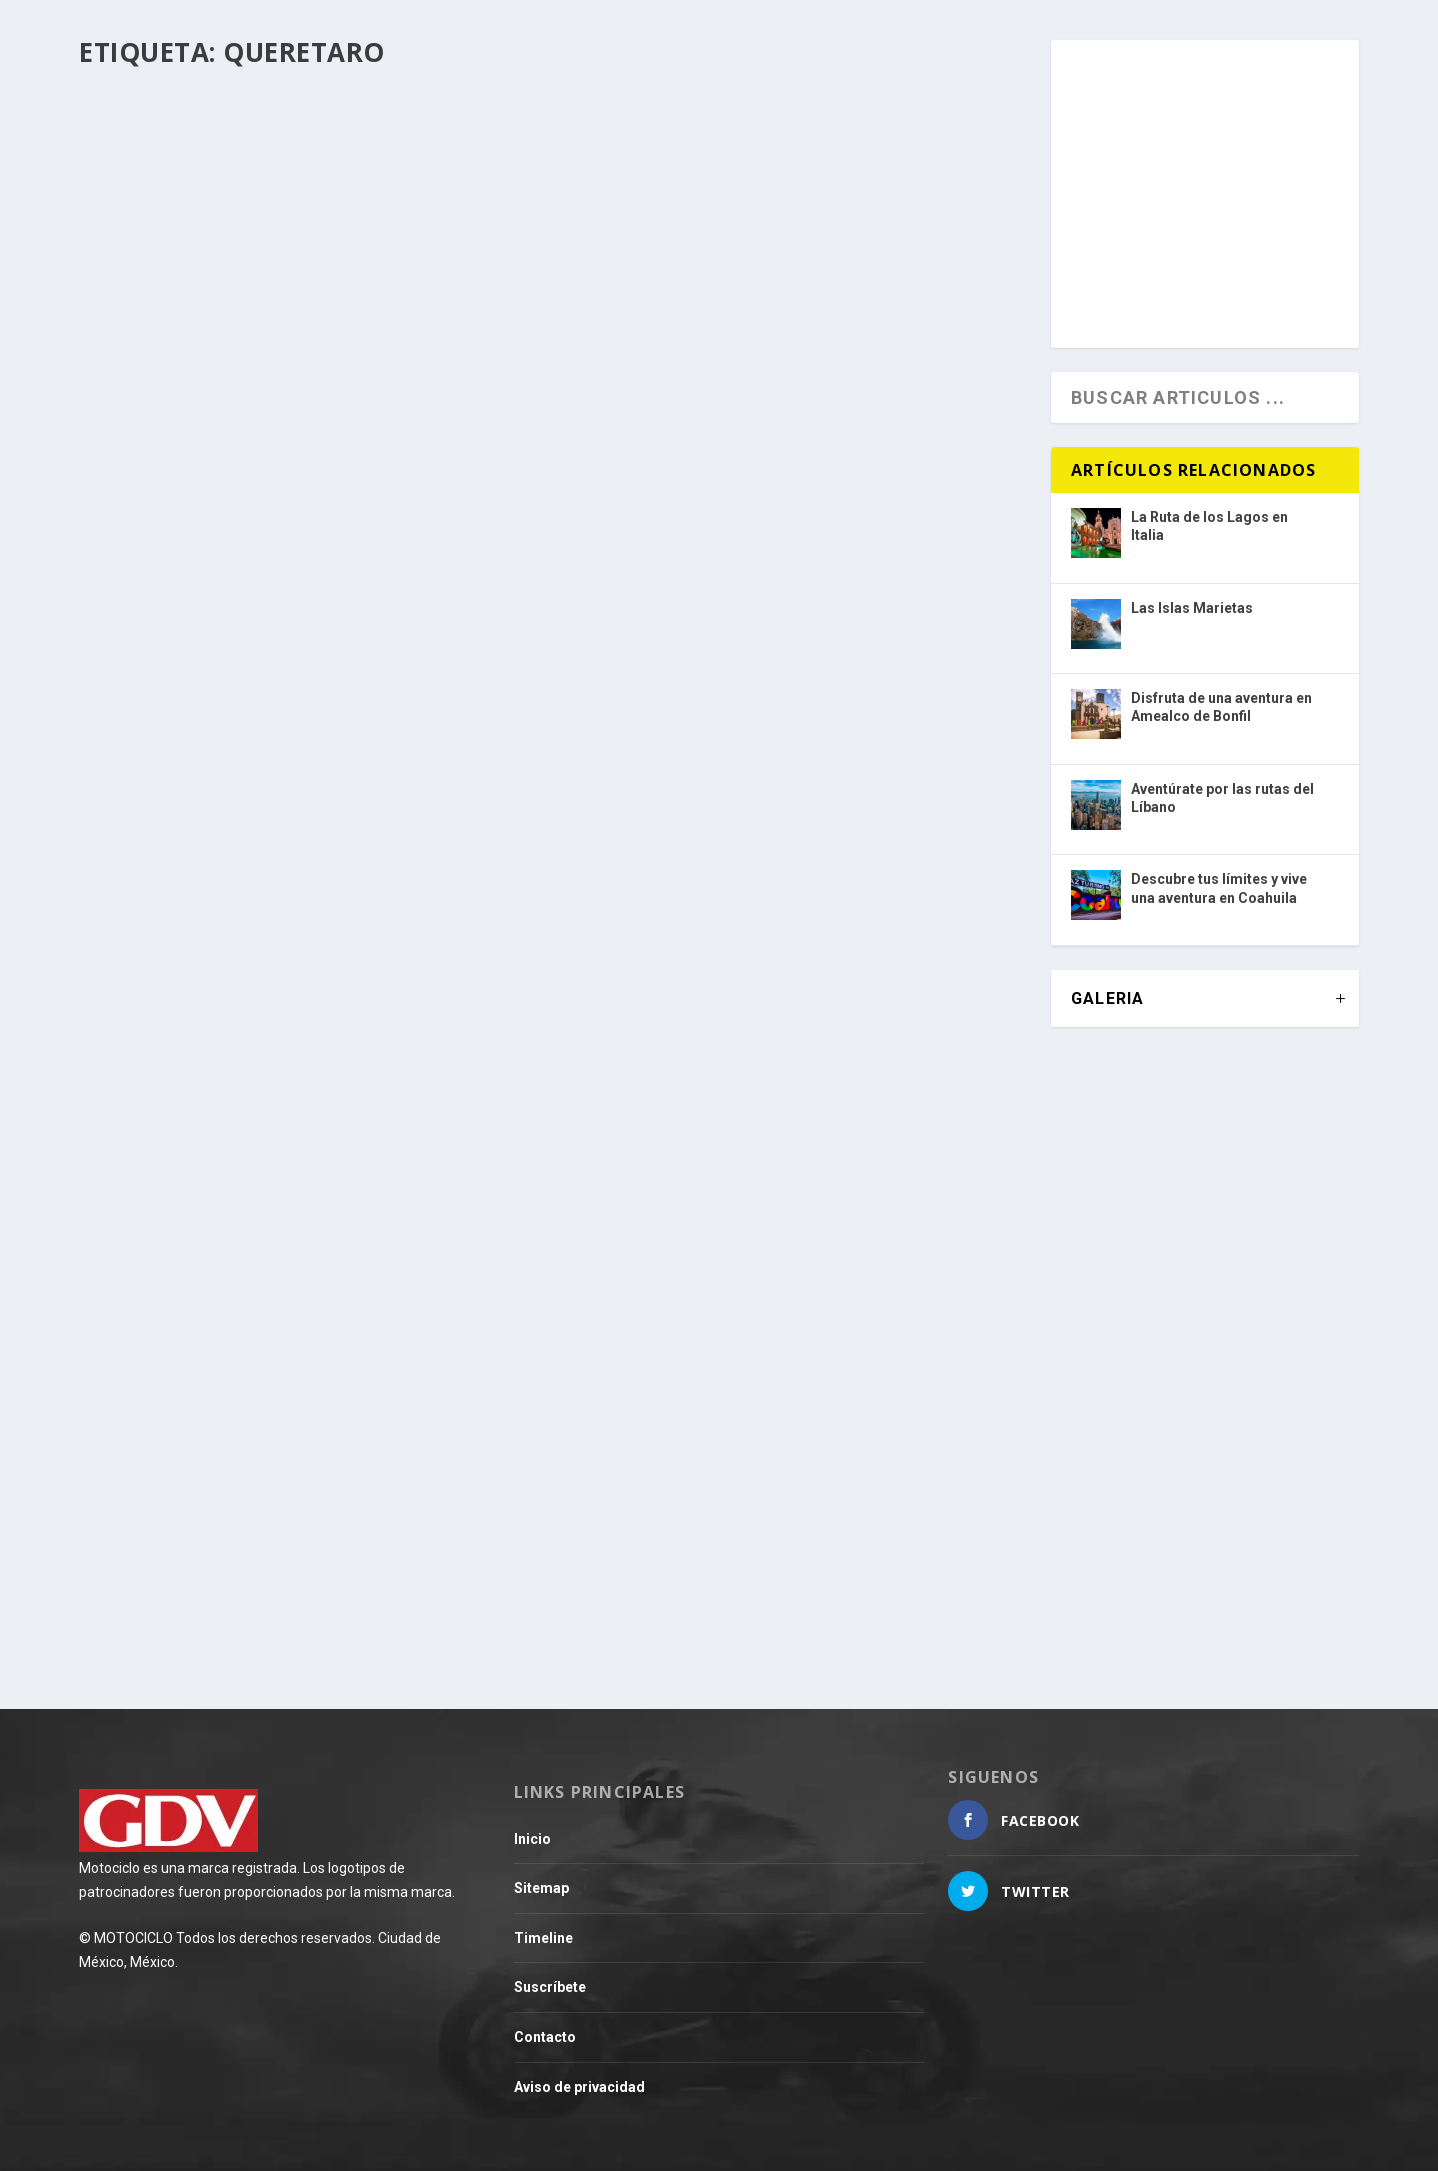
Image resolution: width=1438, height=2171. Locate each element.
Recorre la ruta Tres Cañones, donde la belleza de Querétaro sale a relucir (783, 422)
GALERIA (1107, 998)
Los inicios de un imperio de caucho (734, 1424)
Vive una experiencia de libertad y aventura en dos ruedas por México (297, 422)
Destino (200, 465)
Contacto (545, 2037)
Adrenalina (695, 986)
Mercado (203, 1538)
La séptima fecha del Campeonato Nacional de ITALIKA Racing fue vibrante (784, 943)
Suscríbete (550, 1987)
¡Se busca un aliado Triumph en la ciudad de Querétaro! (284, 1495)
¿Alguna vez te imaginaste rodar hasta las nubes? (280, 943)
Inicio (532, 1839)
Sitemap (541, 1888)
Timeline (543, 1938)
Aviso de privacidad (579, 2087)
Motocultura (695, 1456)
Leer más (149, 561)
